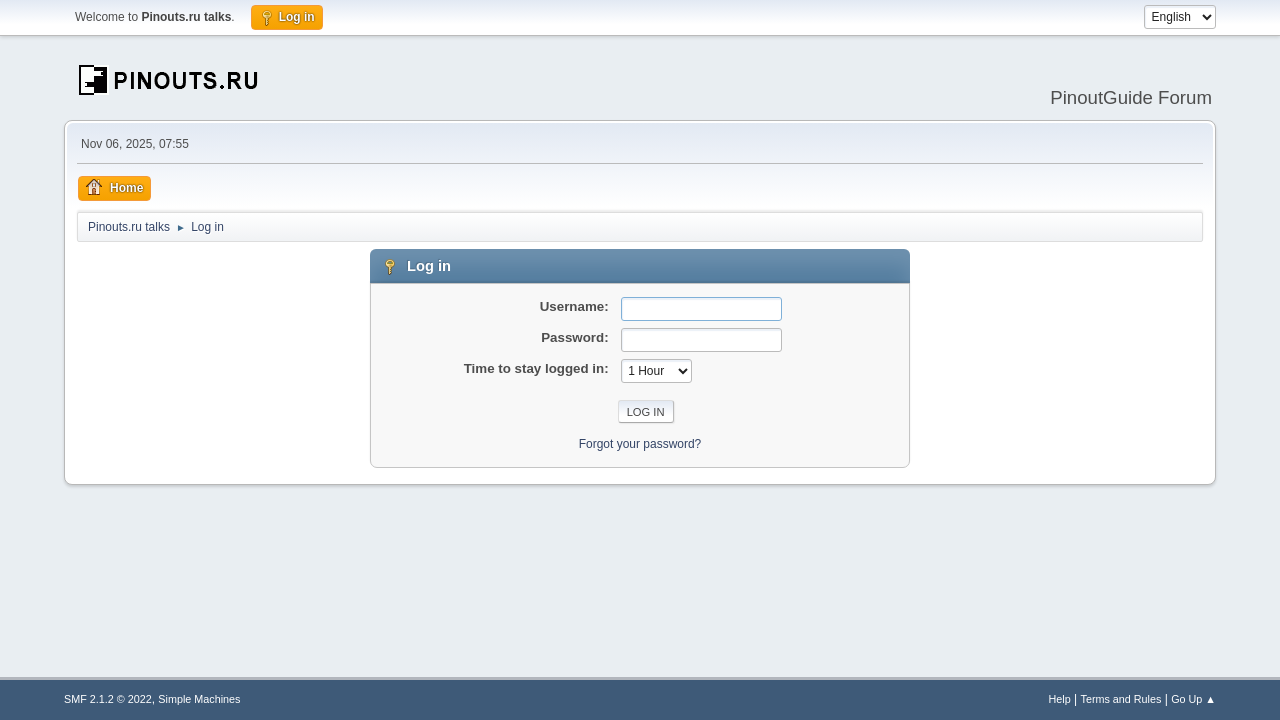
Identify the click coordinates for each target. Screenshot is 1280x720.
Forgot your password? (640, 444)
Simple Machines (199, 699)
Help (1060, 699)
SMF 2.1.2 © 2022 (108, 699)
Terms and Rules (1121, 699)
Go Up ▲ (1193, 699)
